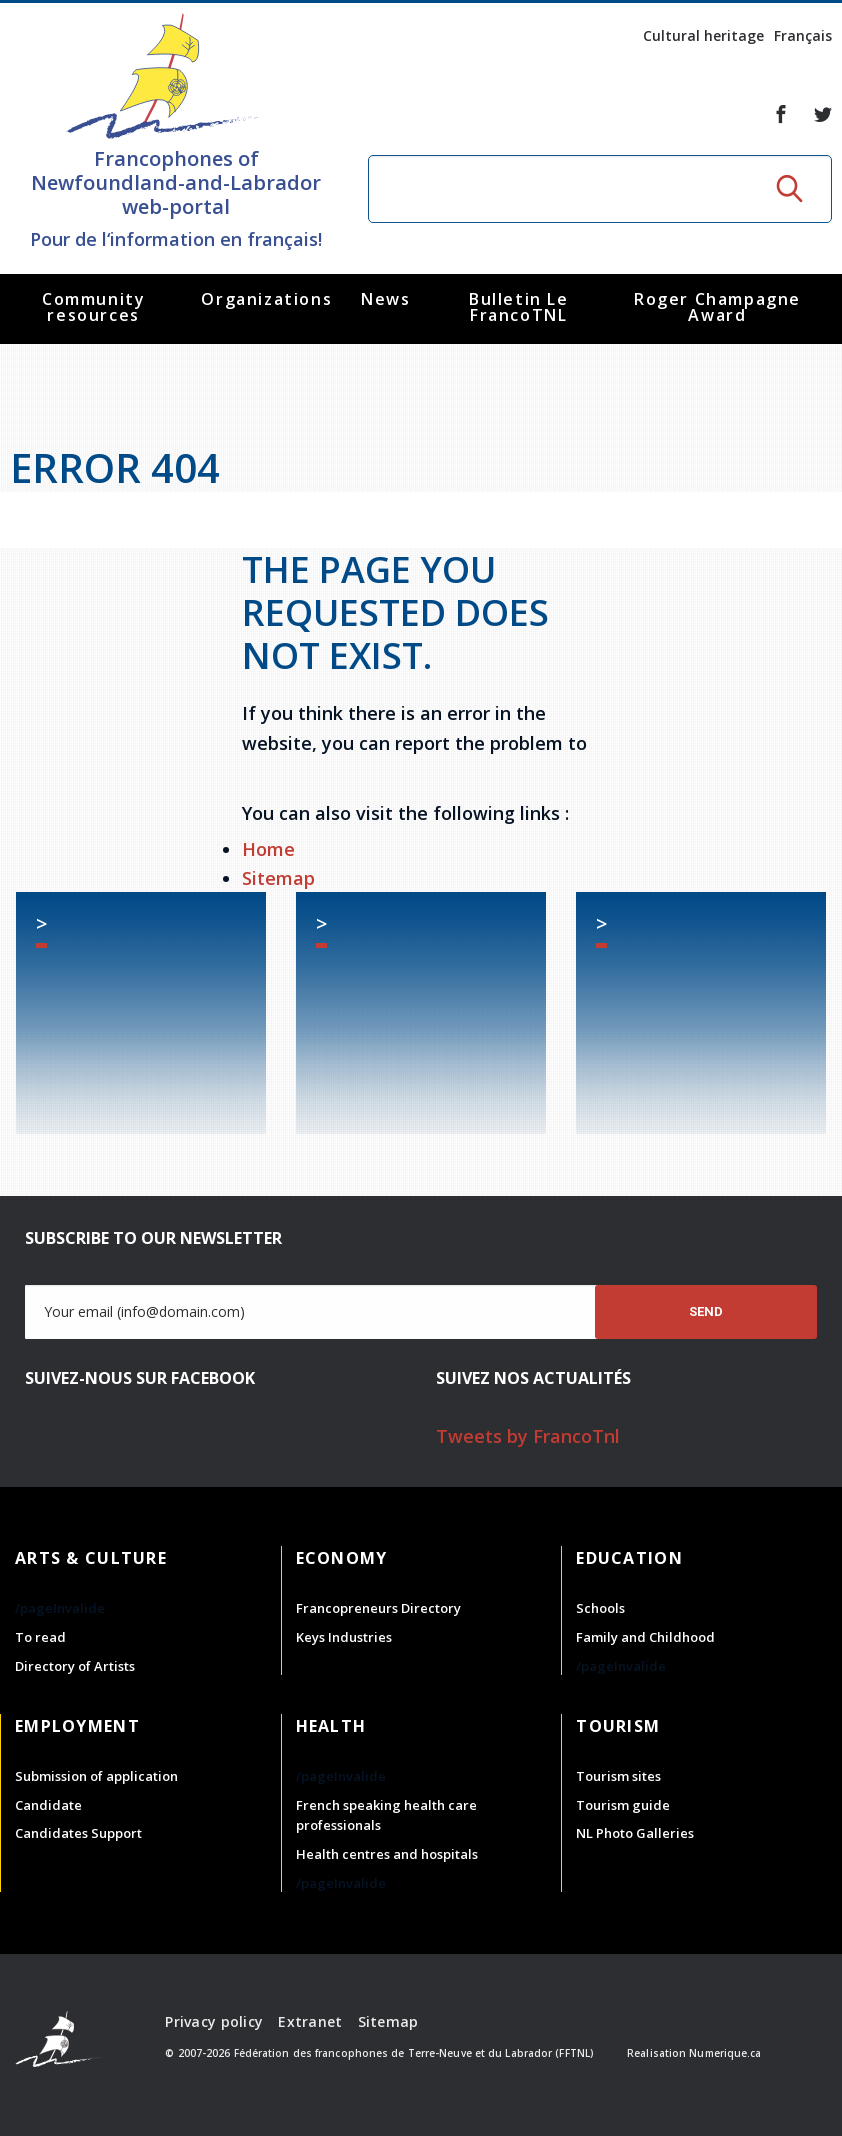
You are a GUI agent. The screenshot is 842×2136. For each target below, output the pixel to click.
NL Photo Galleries (635, 1833)
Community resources (93, 307)
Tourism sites (618, 1776)
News (385, 299)
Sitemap (278, 878)
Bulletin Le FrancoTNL (519, 307)
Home (268, 849)
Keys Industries (344, 1637)
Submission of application (96, 1776)
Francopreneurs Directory (378, 1608)
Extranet (310, 2021)
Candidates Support (78, 1833)
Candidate (48, 1805)
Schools (600, 1608)
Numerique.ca (725, 2053)
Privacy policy (214, 2021)
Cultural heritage (703, 35)
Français (803, 35)
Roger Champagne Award (717, 307)
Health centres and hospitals (387, 1854)
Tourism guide (623, 1805)
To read (40, 1637)
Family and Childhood (645, 1637)
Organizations (266, 299)
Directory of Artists (75, 1666)
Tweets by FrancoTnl (528, 1436)
